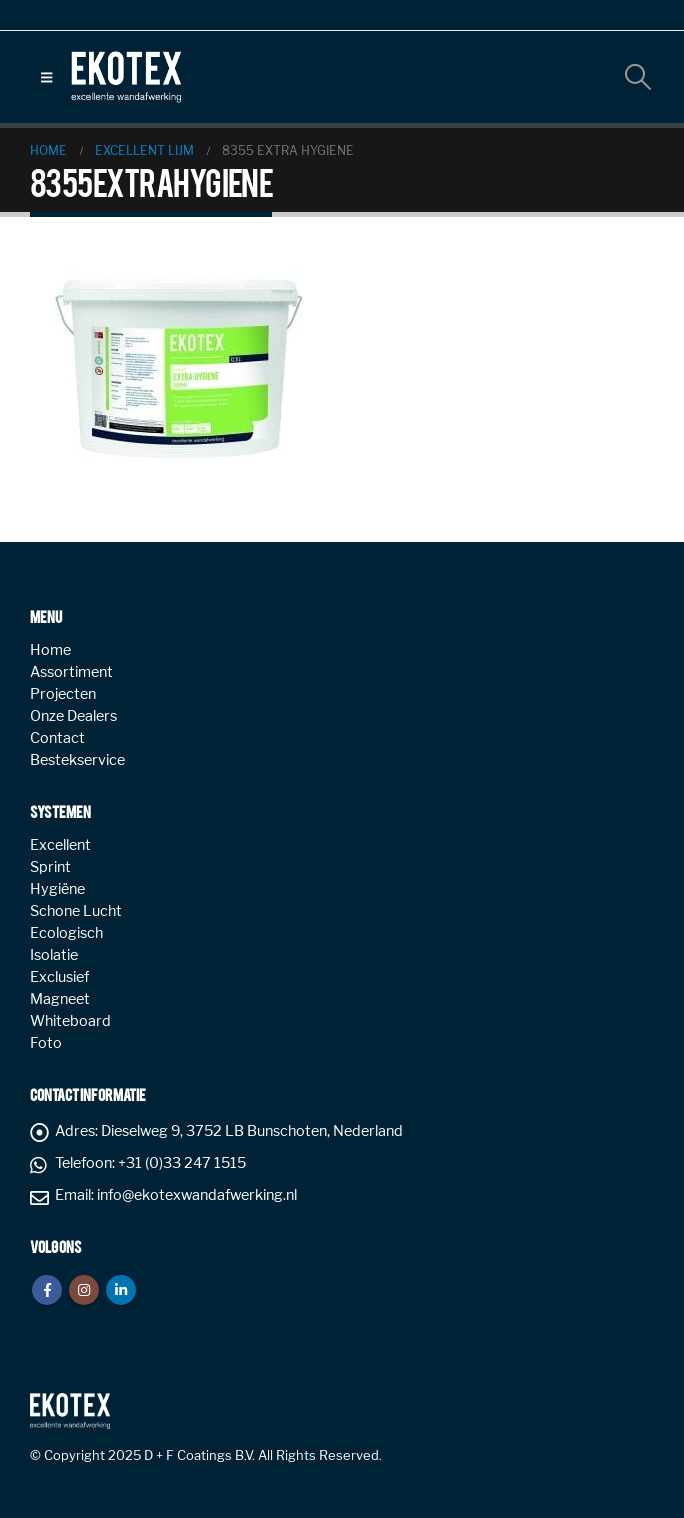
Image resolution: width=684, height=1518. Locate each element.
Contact (57, 738)
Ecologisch (66, 933)
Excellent (60, 845)
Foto (46, 1043)
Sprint (50, 867)
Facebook (47, 1290)
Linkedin (121, 1290)
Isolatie (54, 955)
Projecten (63, 694)
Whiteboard (70, 1021)
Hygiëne (57, 889)
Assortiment (71, 672)
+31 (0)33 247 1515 (182, 1163)
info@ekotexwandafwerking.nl (197, 1195)
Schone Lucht (76, 911)
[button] (46, 77)
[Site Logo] (126, 77)
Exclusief (59, 977)
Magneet (60, 999)
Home (50, 650)
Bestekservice (77, 760)
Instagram (84, 1290)
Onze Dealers (73, 716)
